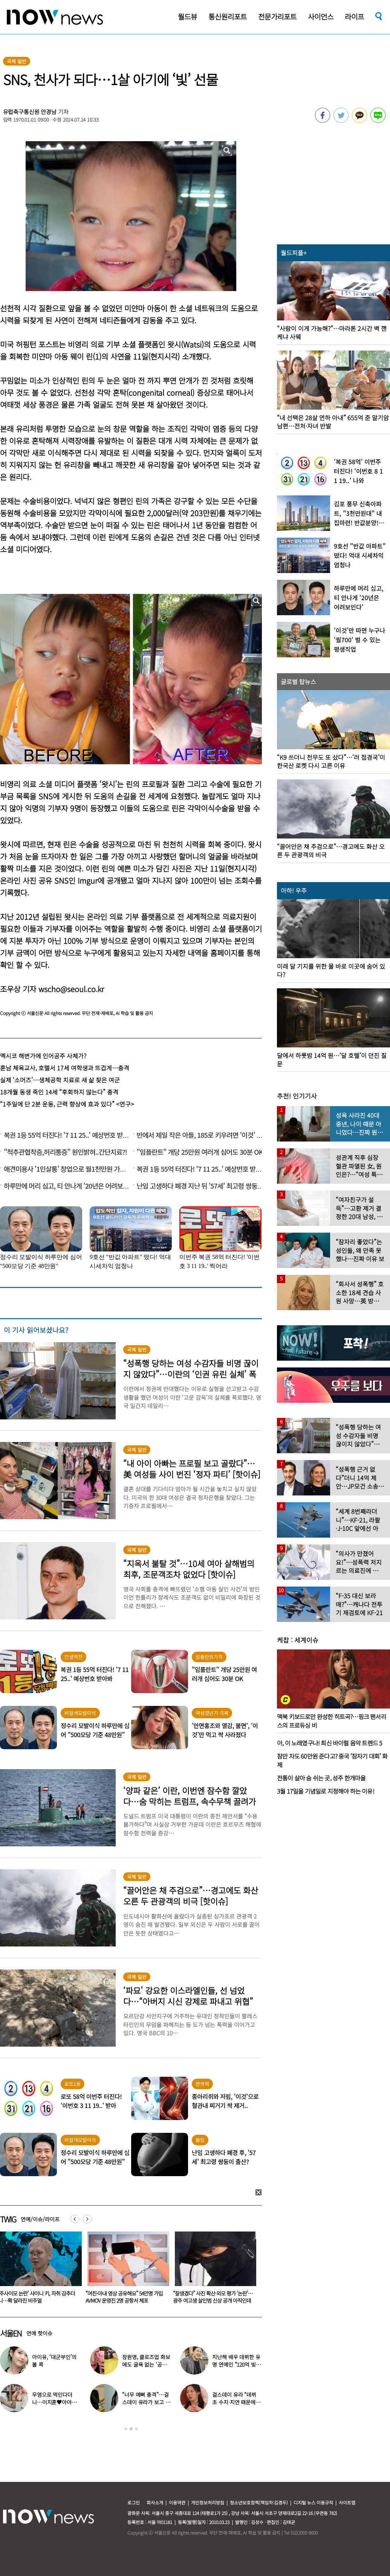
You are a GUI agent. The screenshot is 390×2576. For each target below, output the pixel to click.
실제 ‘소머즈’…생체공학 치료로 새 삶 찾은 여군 (60, 1079)
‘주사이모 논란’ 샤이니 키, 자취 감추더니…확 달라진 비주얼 (124, 2296)
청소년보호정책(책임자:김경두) (259, 2502)
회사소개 (155, 2502)
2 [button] (131, 2428)
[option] (125, 2270)
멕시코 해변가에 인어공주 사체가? (43, 1055)
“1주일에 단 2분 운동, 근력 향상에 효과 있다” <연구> (67, 1103)
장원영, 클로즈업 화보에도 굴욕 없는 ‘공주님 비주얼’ (146, 2364)
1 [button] (125, 2428)
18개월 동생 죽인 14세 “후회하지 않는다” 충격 (59, 1091)
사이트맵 (347, 2502)
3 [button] (136, 2428)
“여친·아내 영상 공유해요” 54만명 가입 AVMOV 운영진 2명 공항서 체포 (211, 2296)
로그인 (133, 2502)
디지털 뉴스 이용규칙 (313, 2502)
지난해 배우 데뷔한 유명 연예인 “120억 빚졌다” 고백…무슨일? (236, 2364)
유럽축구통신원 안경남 (30, 112)
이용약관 (177, 2502)
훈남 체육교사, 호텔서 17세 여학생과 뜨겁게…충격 (64, 1067)
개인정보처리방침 (207, 2502)
